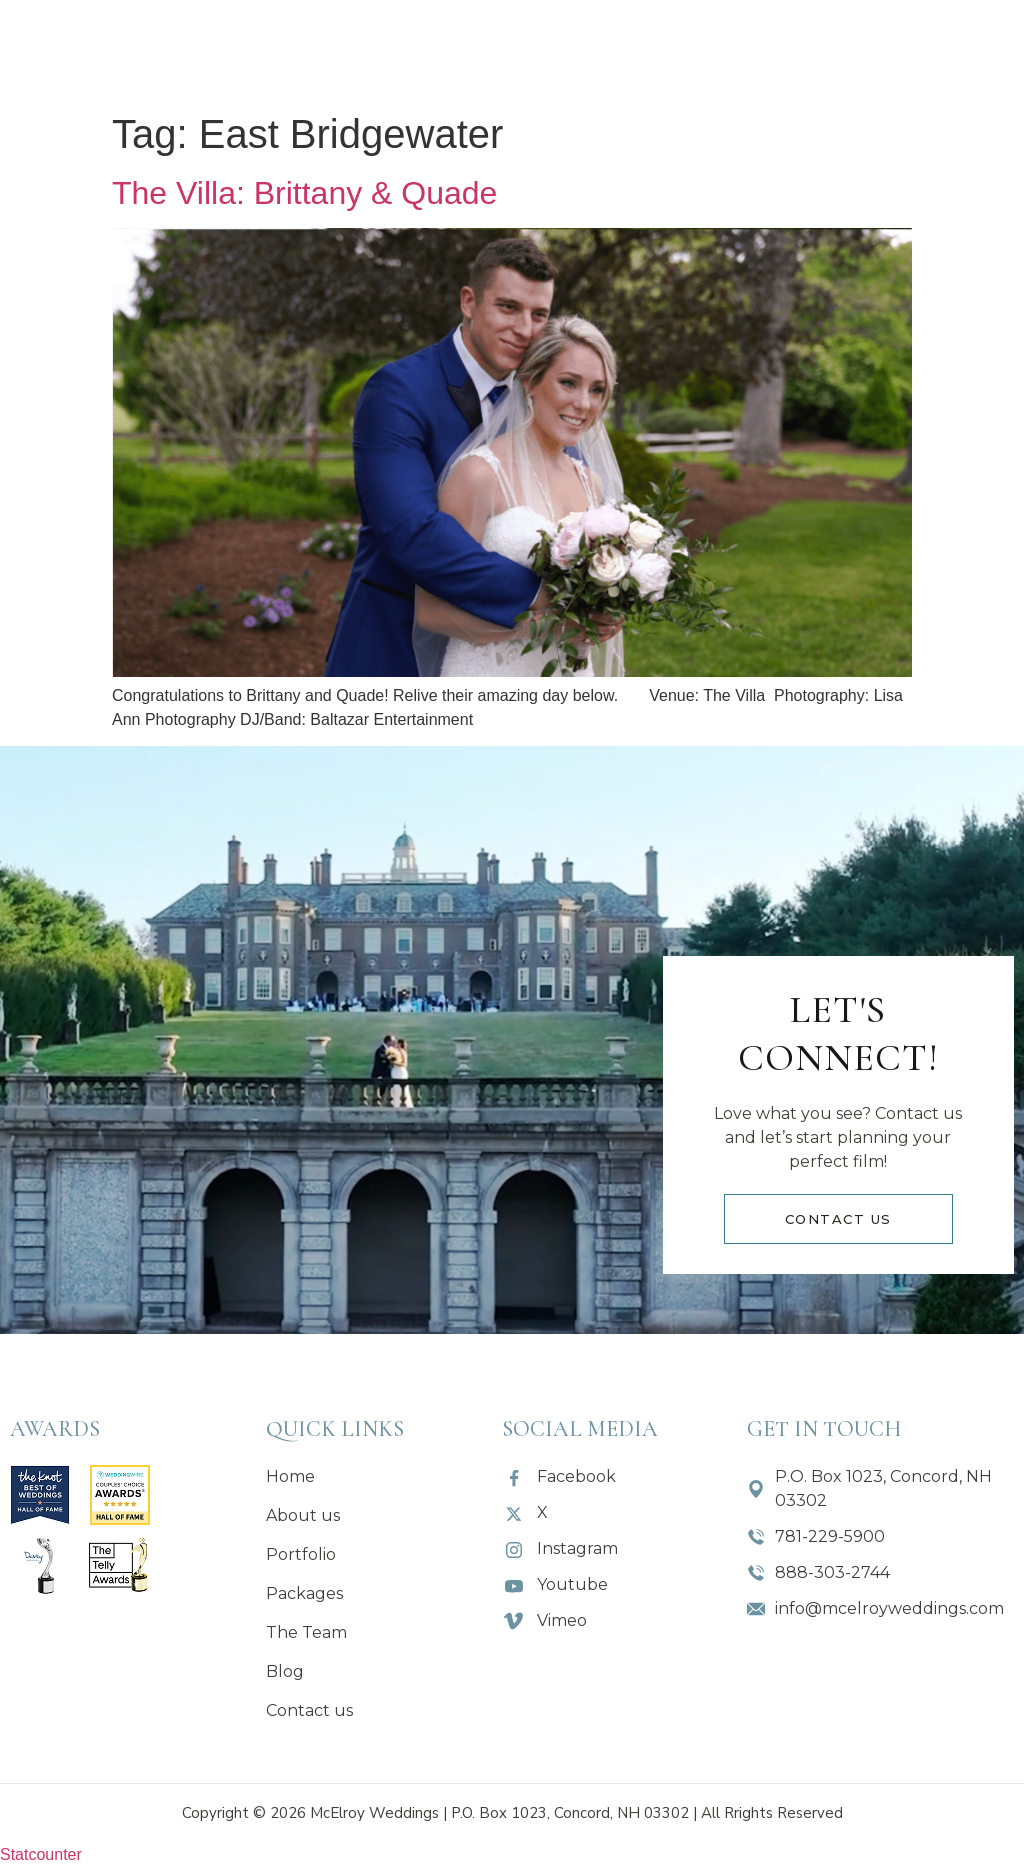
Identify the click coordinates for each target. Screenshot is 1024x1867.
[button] (365, 50)
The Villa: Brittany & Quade (304, 193)
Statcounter (41, 1854)
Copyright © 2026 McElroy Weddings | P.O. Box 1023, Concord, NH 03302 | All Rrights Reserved (512, 1813)
